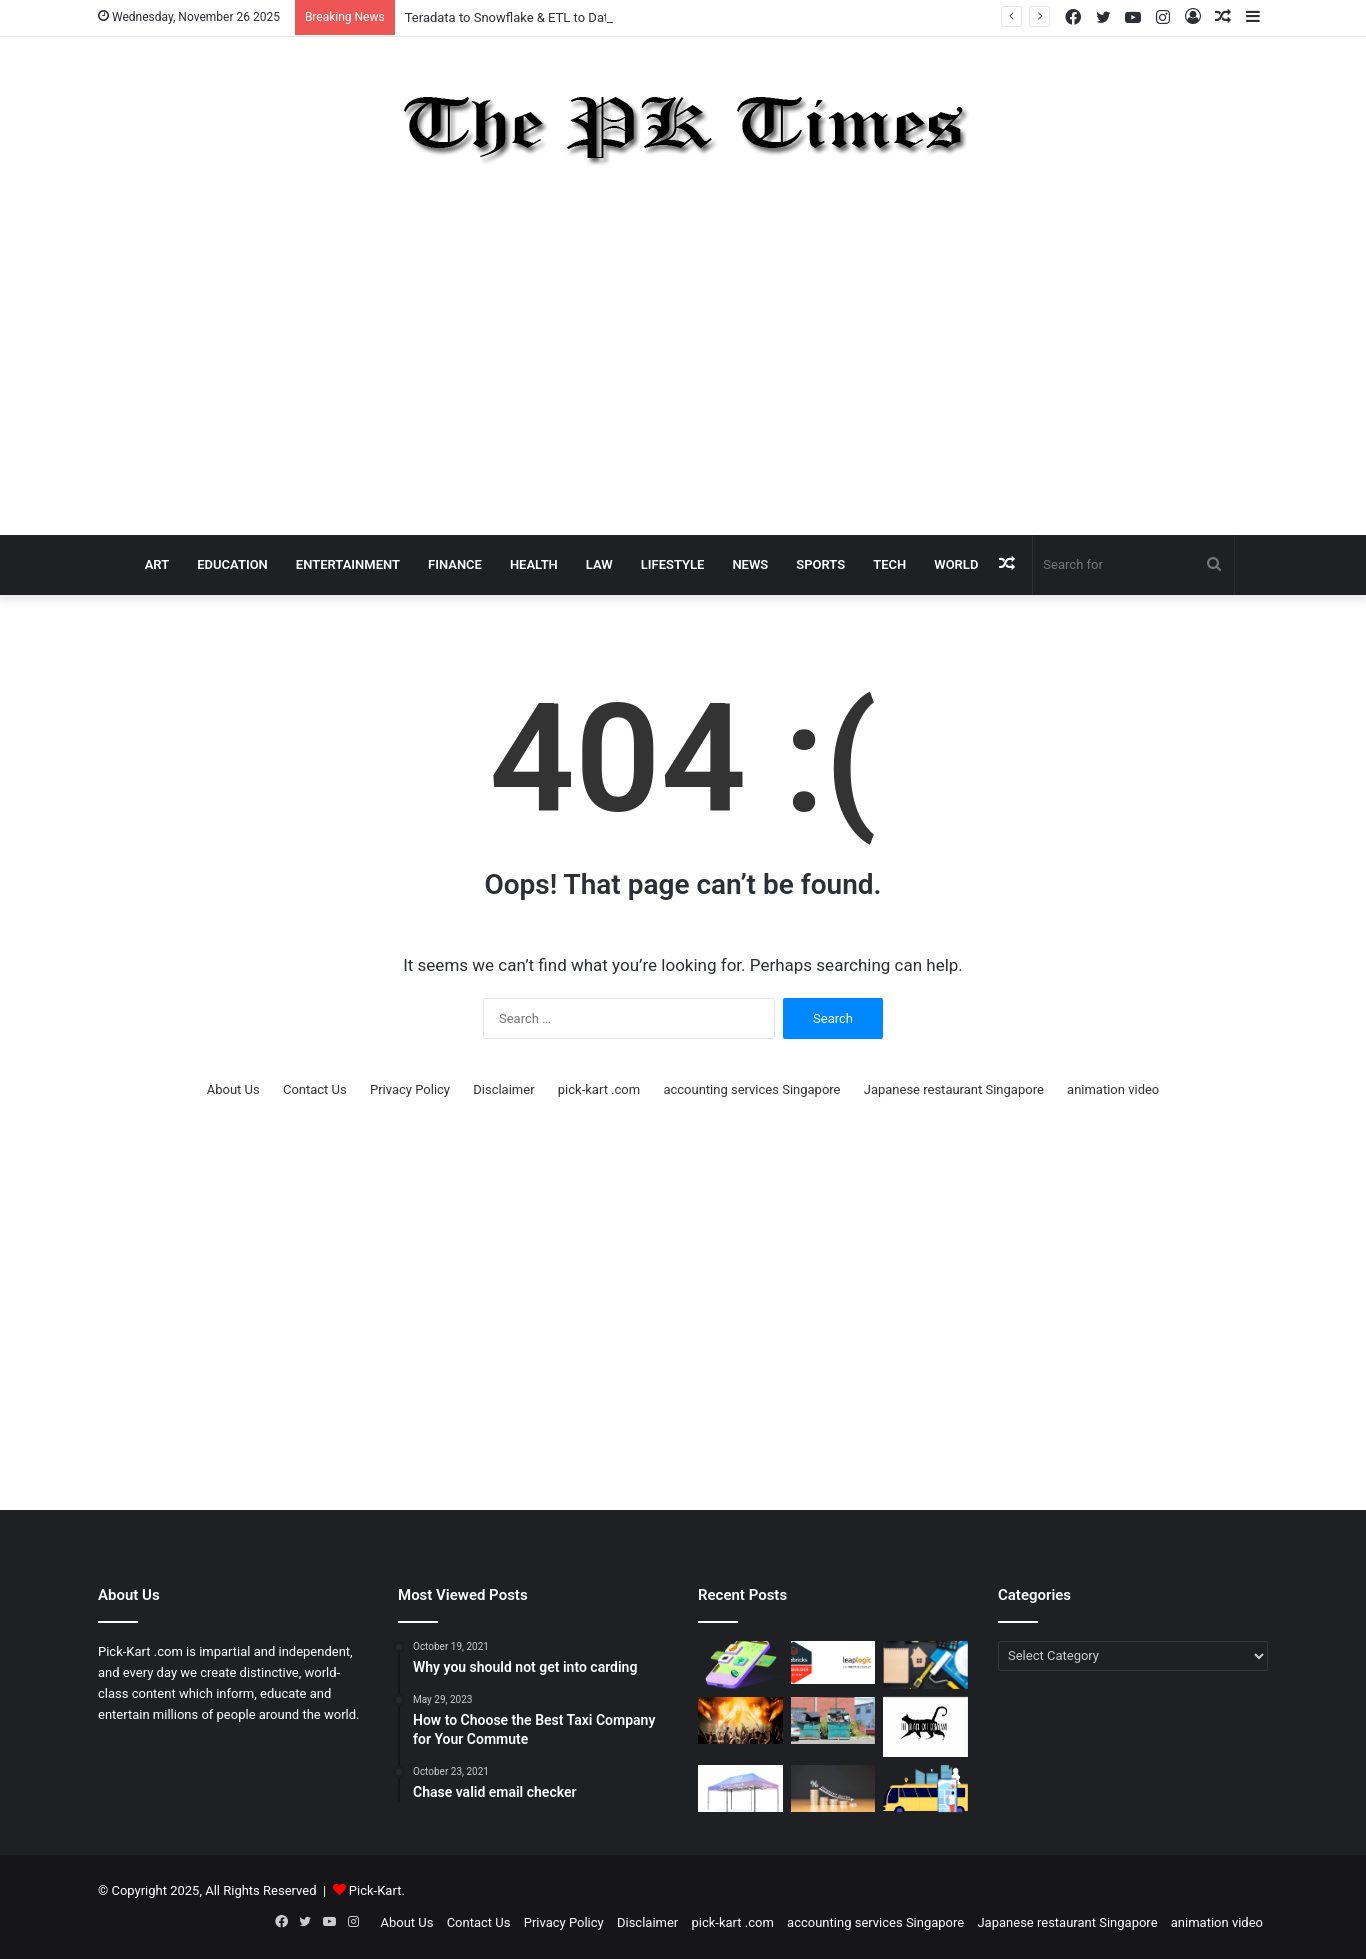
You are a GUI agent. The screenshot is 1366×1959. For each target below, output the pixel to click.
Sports (820, 564)
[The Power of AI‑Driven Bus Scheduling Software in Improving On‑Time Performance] (925, 1789)
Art (157, 564)
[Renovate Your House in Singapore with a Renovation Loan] (925, 1665)
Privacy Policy (410, 1089)
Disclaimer (503, 1089)
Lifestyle (673, 564)
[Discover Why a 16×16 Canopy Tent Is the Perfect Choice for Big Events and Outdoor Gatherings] (740, 1789)
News (750, 564)
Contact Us (315, 1089)
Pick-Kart (375, 1890)
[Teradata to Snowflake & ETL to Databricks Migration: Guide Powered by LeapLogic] (833, 1662)
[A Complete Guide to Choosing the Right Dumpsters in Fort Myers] (833, 1721)
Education (232, 564)
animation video (1113, 1089)
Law (599, 564)
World (956, 564)
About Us (233, 1089)
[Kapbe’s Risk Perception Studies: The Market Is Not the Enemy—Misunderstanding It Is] (740, 1665)
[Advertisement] (683, 355)
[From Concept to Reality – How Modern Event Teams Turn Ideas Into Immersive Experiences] (740, 1721)
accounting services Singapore (751, 1089)
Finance (455, 564)
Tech (889, 564)
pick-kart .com (599, 1089)
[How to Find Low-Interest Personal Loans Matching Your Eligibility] (833, 1789)
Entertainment (348, 564)
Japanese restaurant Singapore (954, 1089)
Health (534, 564)
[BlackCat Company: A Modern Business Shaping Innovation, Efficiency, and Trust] (925, 1727)
